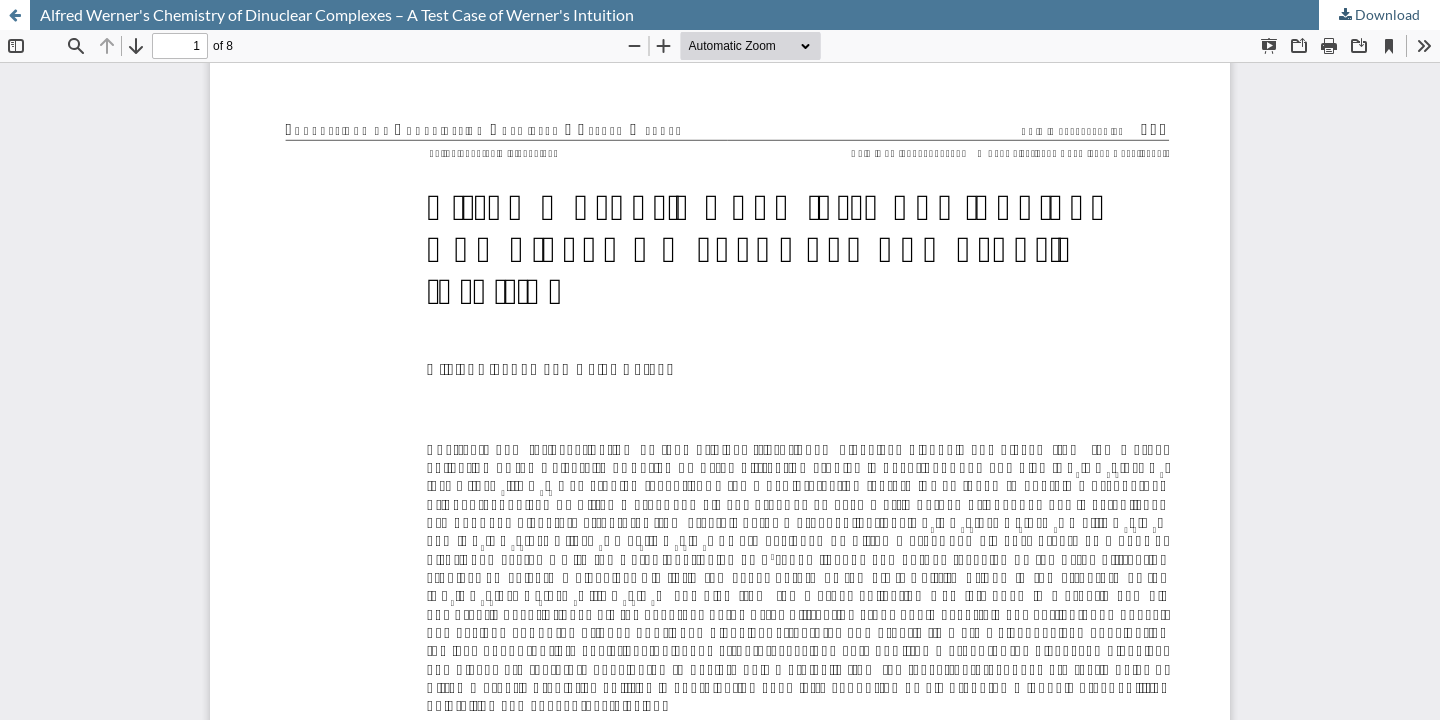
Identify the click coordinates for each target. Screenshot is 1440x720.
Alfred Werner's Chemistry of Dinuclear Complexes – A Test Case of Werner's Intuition (337, 14)
